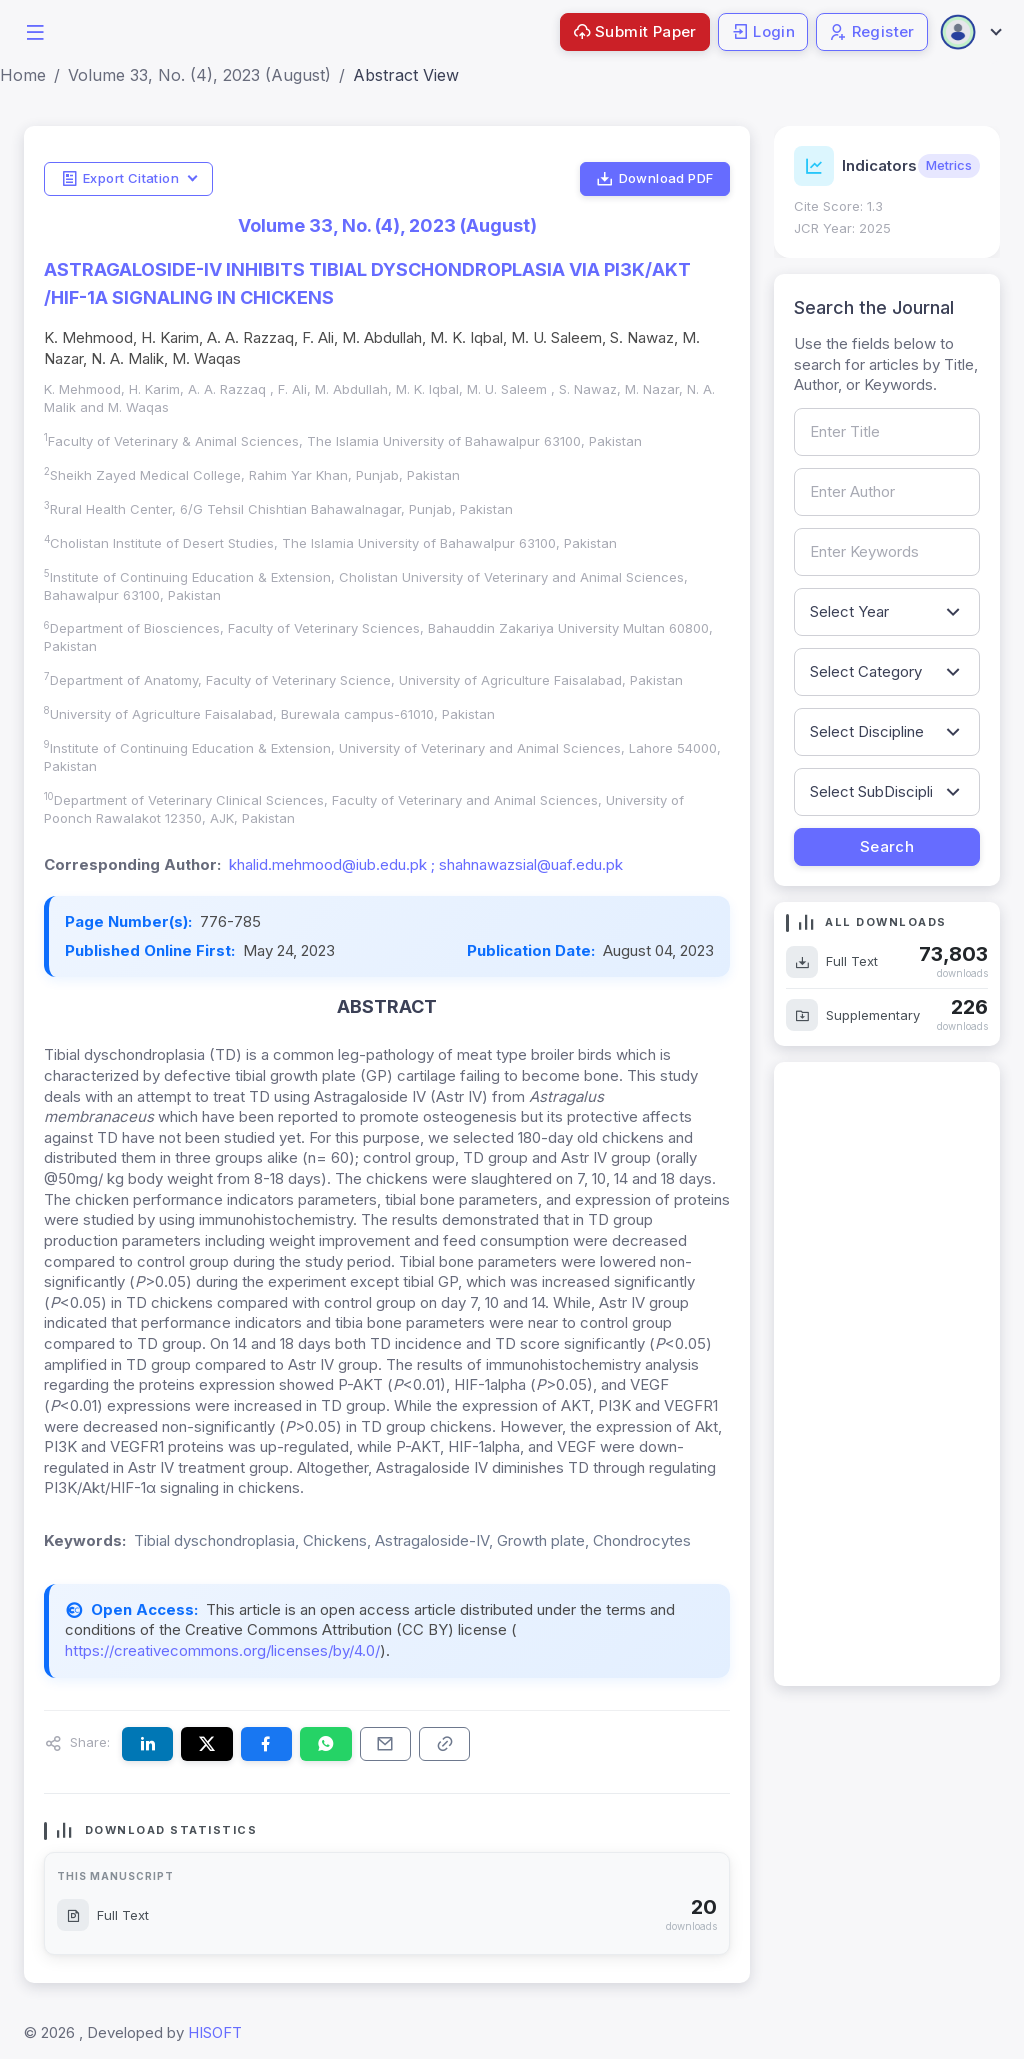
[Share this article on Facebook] (266, 1744)
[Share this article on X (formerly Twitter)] (206, 1744)
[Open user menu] (970, 32)
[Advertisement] (887, 1374)
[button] (35, 30)
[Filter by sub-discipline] (887, 792)
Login (763, 31)
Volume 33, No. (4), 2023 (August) (199, 75)
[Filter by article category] (887, 672)
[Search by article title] (887, 432)
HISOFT (215, 2032)
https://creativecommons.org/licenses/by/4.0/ (222, 1650)
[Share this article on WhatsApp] (325, 1744)
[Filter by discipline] (887, 732)
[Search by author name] (887, 492)
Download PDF (654, 179)
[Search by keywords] (887, 552)
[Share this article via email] (385, 1744)
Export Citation (120, 179)
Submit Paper (635, 31)
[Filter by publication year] (887, 612)
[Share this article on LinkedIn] (147, 1744)
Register (872, 31)
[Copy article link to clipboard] (444, 1744)
